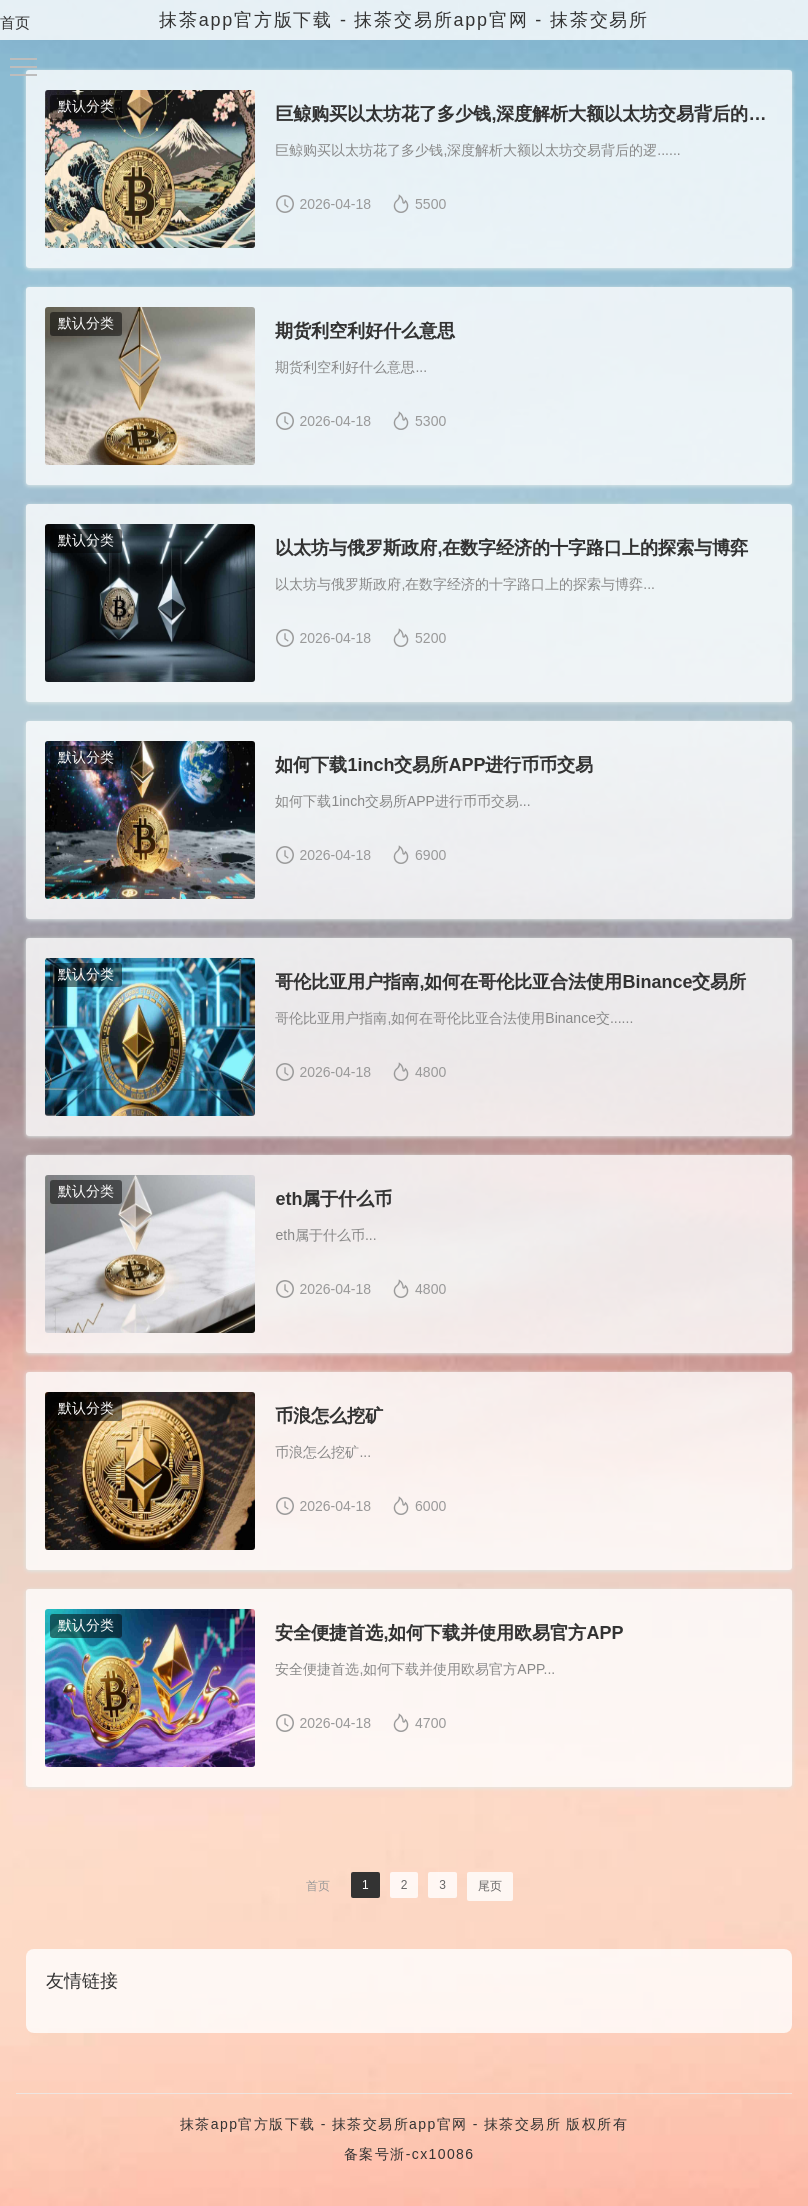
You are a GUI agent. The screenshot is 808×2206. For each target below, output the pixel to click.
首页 (15, 22)
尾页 (490, 1893)
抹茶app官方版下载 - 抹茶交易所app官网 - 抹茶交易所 (370, 2131)
